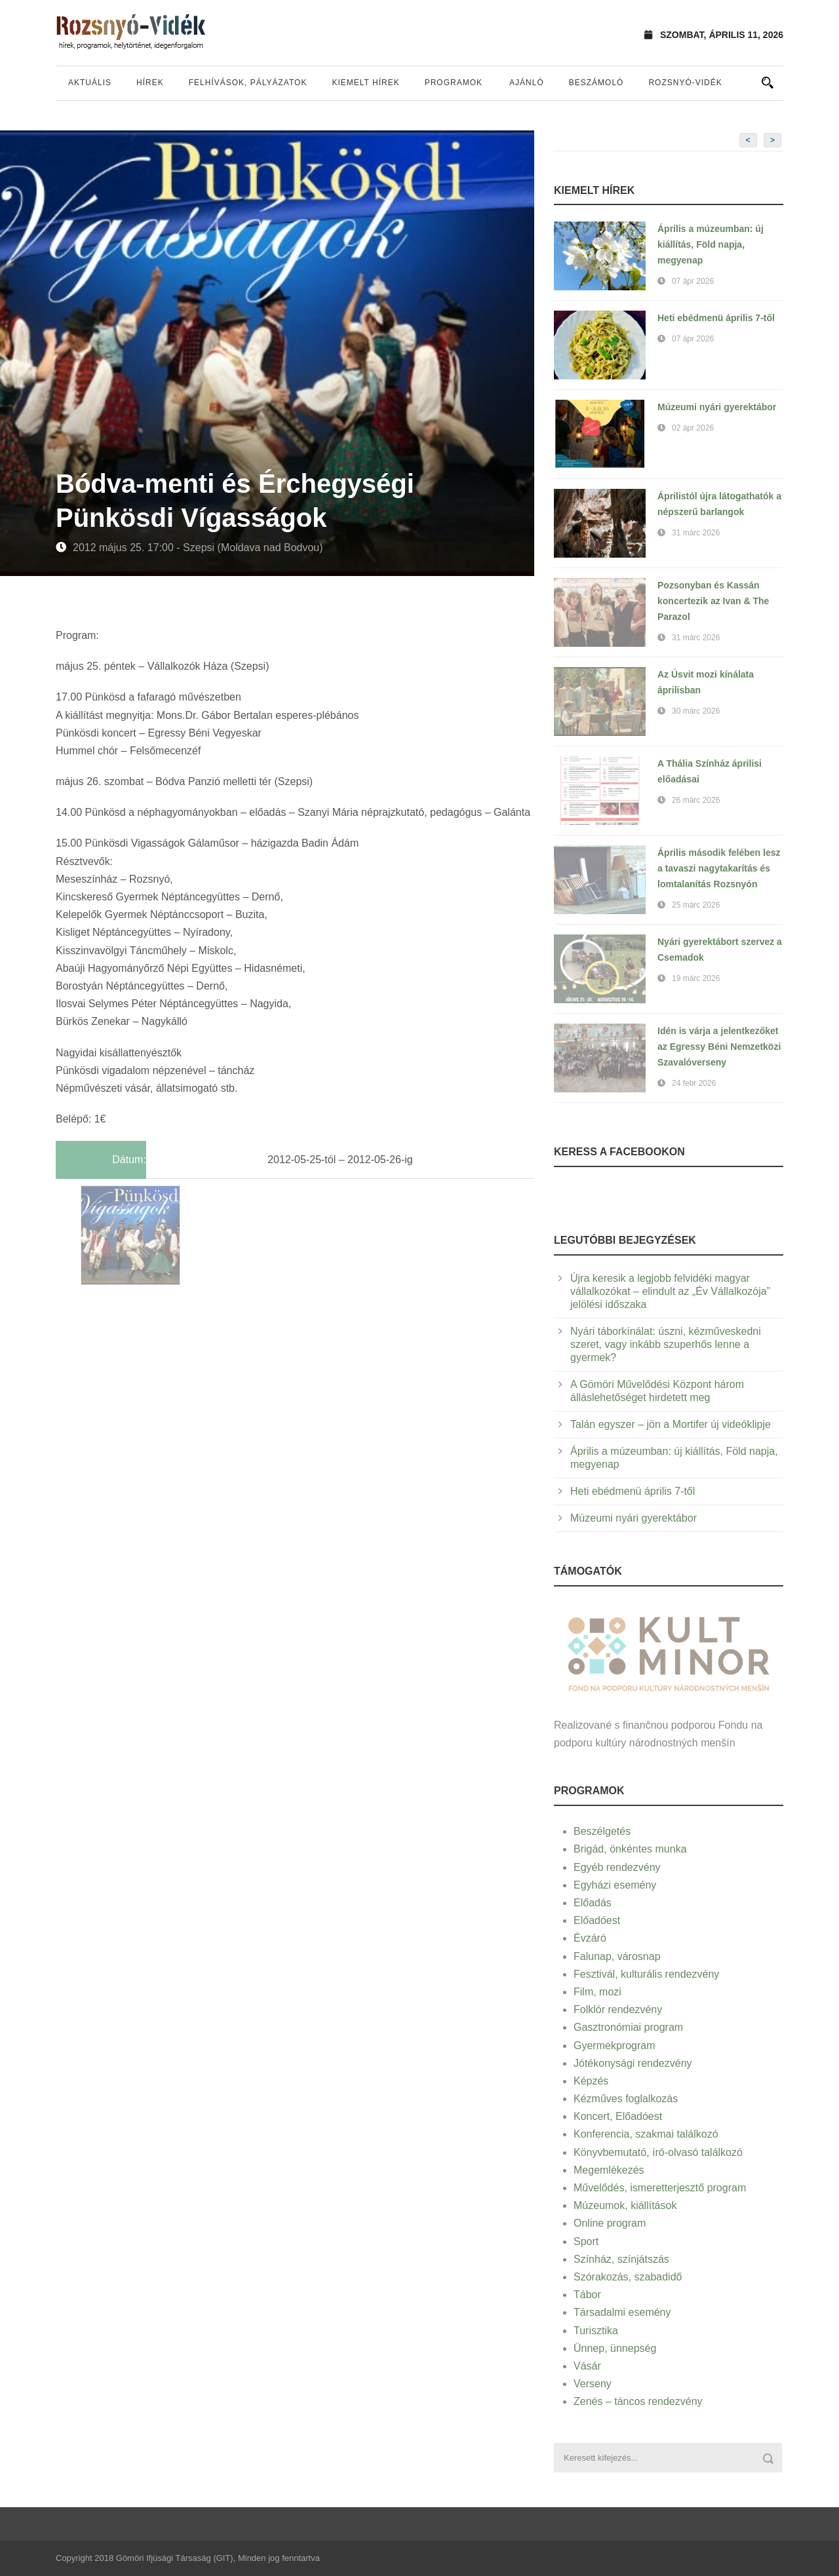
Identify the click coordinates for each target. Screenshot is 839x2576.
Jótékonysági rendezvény (633, 2063)
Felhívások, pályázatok (248, 82)
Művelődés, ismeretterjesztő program (660, 2187)
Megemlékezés (609, 2170)
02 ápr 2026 (693, 428)
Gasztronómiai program (628, 2027)
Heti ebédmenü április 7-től (716, 318)
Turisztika (596, 2330)
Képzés (591, 2080)
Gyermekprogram (614, 2045)
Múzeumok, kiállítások (625, 2205)
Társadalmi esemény (622, 2312)
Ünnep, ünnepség (615, 2348)
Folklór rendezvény (618, 2009)
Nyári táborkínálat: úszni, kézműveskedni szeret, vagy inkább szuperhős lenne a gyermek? (665, 1344)
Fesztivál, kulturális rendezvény (646, 1974)
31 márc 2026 (696, 532)
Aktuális (89, 82)
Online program (610, 2223)
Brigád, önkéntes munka (630, 1849)
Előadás (593, 1902)
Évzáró (590, 1938)
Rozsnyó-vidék (685, 82)
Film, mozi (597, 1991)
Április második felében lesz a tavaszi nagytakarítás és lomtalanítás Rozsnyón (719, 868)
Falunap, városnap (617, 1956)
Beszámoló (596, 82)
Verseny (593, 2383)
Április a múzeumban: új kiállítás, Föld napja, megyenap (710, 244)
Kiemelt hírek (365, 82)
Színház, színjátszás (621, 2259)
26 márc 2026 (696, 800)
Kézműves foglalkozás (626, 2098)
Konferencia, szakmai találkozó (646, 2134)
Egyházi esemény (615, 1885)
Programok (453, 82)
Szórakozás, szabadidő (628, 2276)
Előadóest (597, 1920)
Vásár (587, 2366)
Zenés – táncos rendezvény (638, 2401)
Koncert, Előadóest (618, 2116)
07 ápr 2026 (693, 281)
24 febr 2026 (694, 1083)
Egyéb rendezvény (617, 1867)
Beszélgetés (602, 1831)
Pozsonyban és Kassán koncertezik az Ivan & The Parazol (713, 601)
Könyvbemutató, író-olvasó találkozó (658, 2152)
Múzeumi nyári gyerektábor (716, 407)
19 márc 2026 (696, 978)
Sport (586, 2241)
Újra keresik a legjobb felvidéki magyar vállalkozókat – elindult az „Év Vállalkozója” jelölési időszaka (670, 1291)
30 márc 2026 (696, 711)
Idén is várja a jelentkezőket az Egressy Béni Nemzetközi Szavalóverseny (719, 1046)
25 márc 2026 (696, 905)
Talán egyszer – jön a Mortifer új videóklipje (670, 1424)
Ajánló (526, 82)
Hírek (150, 82)
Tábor (587, 2294)
